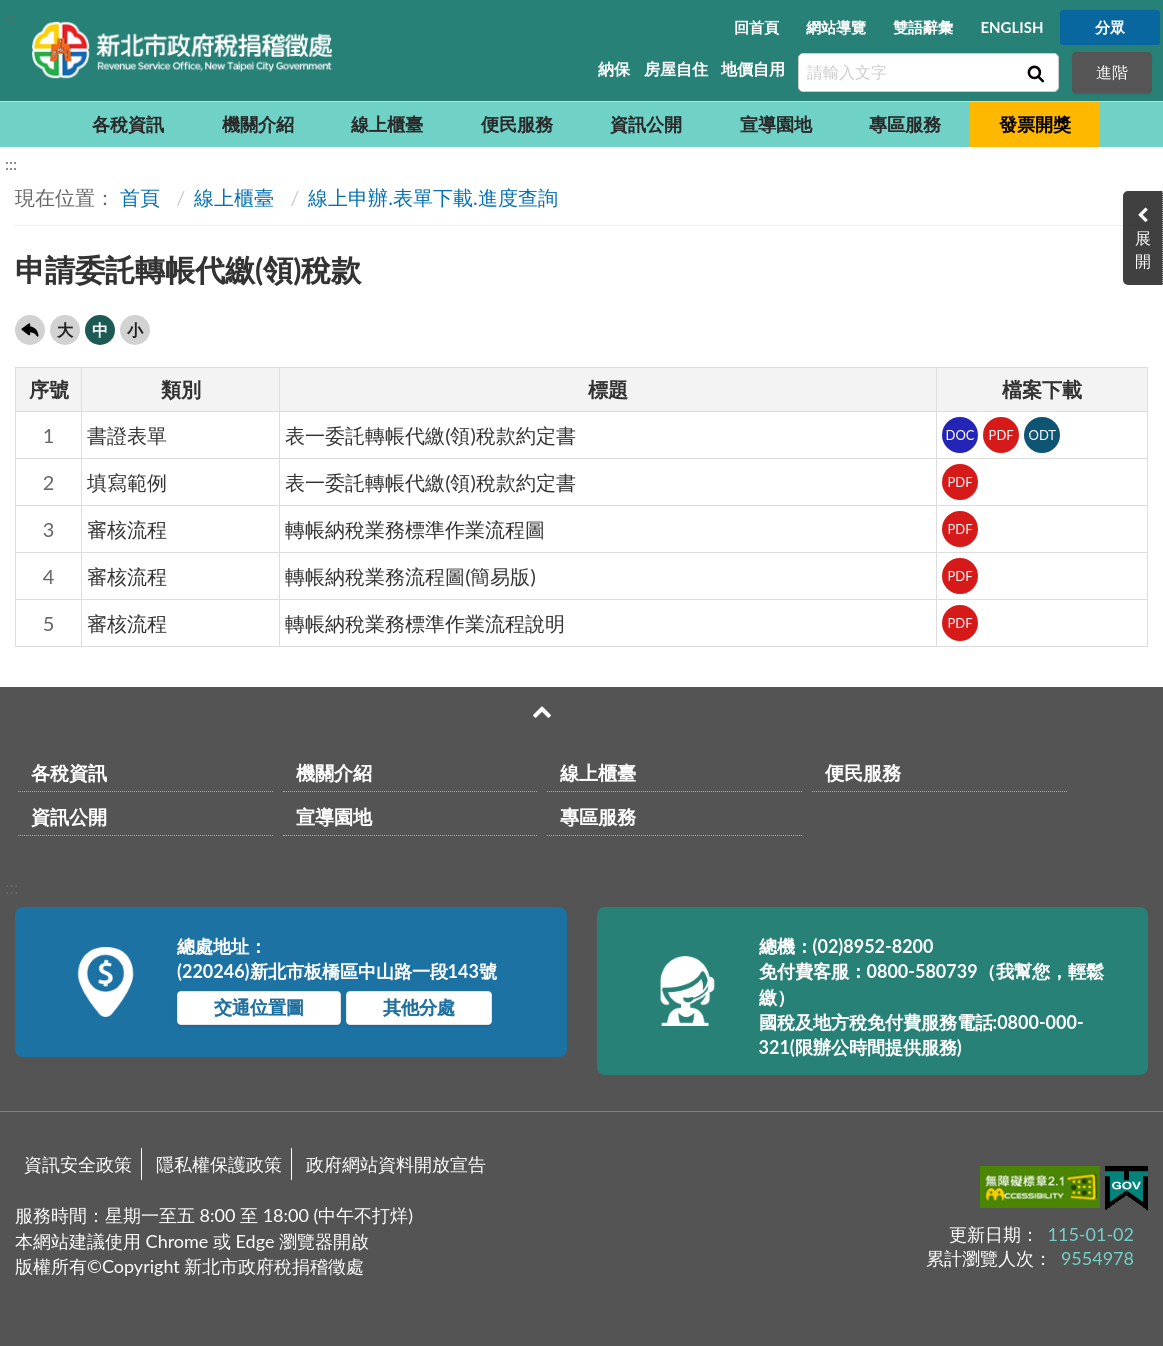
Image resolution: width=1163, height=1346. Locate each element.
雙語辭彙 (923, 27)
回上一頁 (30, 330)
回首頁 (756, 27)
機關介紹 (258, 124)
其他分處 (419, 1007)
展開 (1143, 249)
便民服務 (517, 124)
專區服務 (905, 124)
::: (11, 16)
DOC (960, 435)
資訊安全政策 (78, 1164)
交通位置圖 (259, 1007)
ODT (1042, 435)
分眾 (1110, 27)
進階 (1112, 71)
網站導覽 (836, 27)
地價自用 (753, 68)
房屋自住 (676, 68)
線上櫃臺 (387, 124)
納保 (614, 68)
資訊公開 (646, 124)
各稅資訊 (128, 124)
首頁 (140, 197)
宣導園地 (776, 124)
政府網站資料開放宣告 (396, 1164)
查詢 (1034, 73)
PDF (1001, 435)
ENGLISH (1011, 27)
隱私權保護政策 (219, 1164)
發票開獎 (1035, 124)
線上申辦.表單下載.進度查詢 (432, 197)
